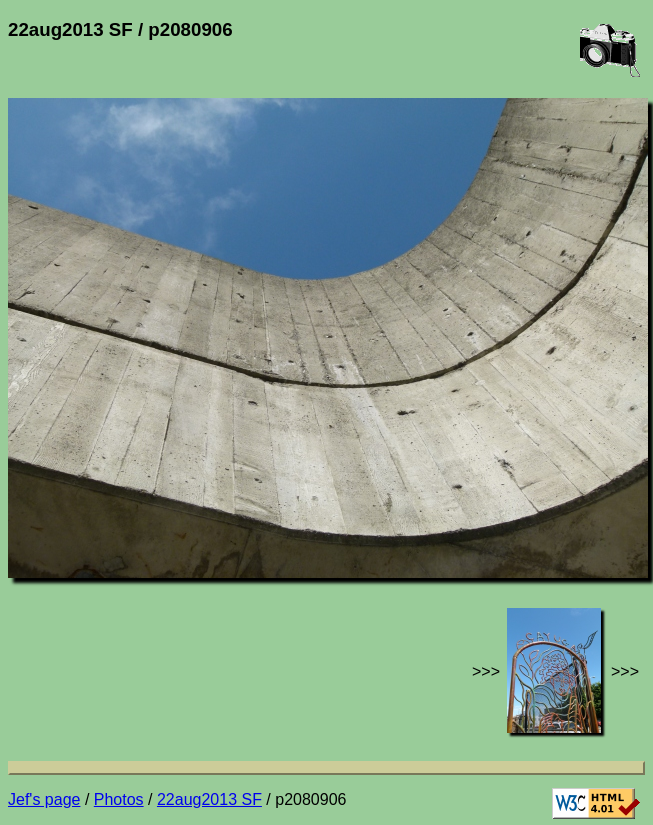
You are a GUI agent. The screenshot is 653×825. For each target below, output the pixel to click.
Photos (119, 799)
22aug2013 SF (209, 799)
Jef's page (44, 799)
